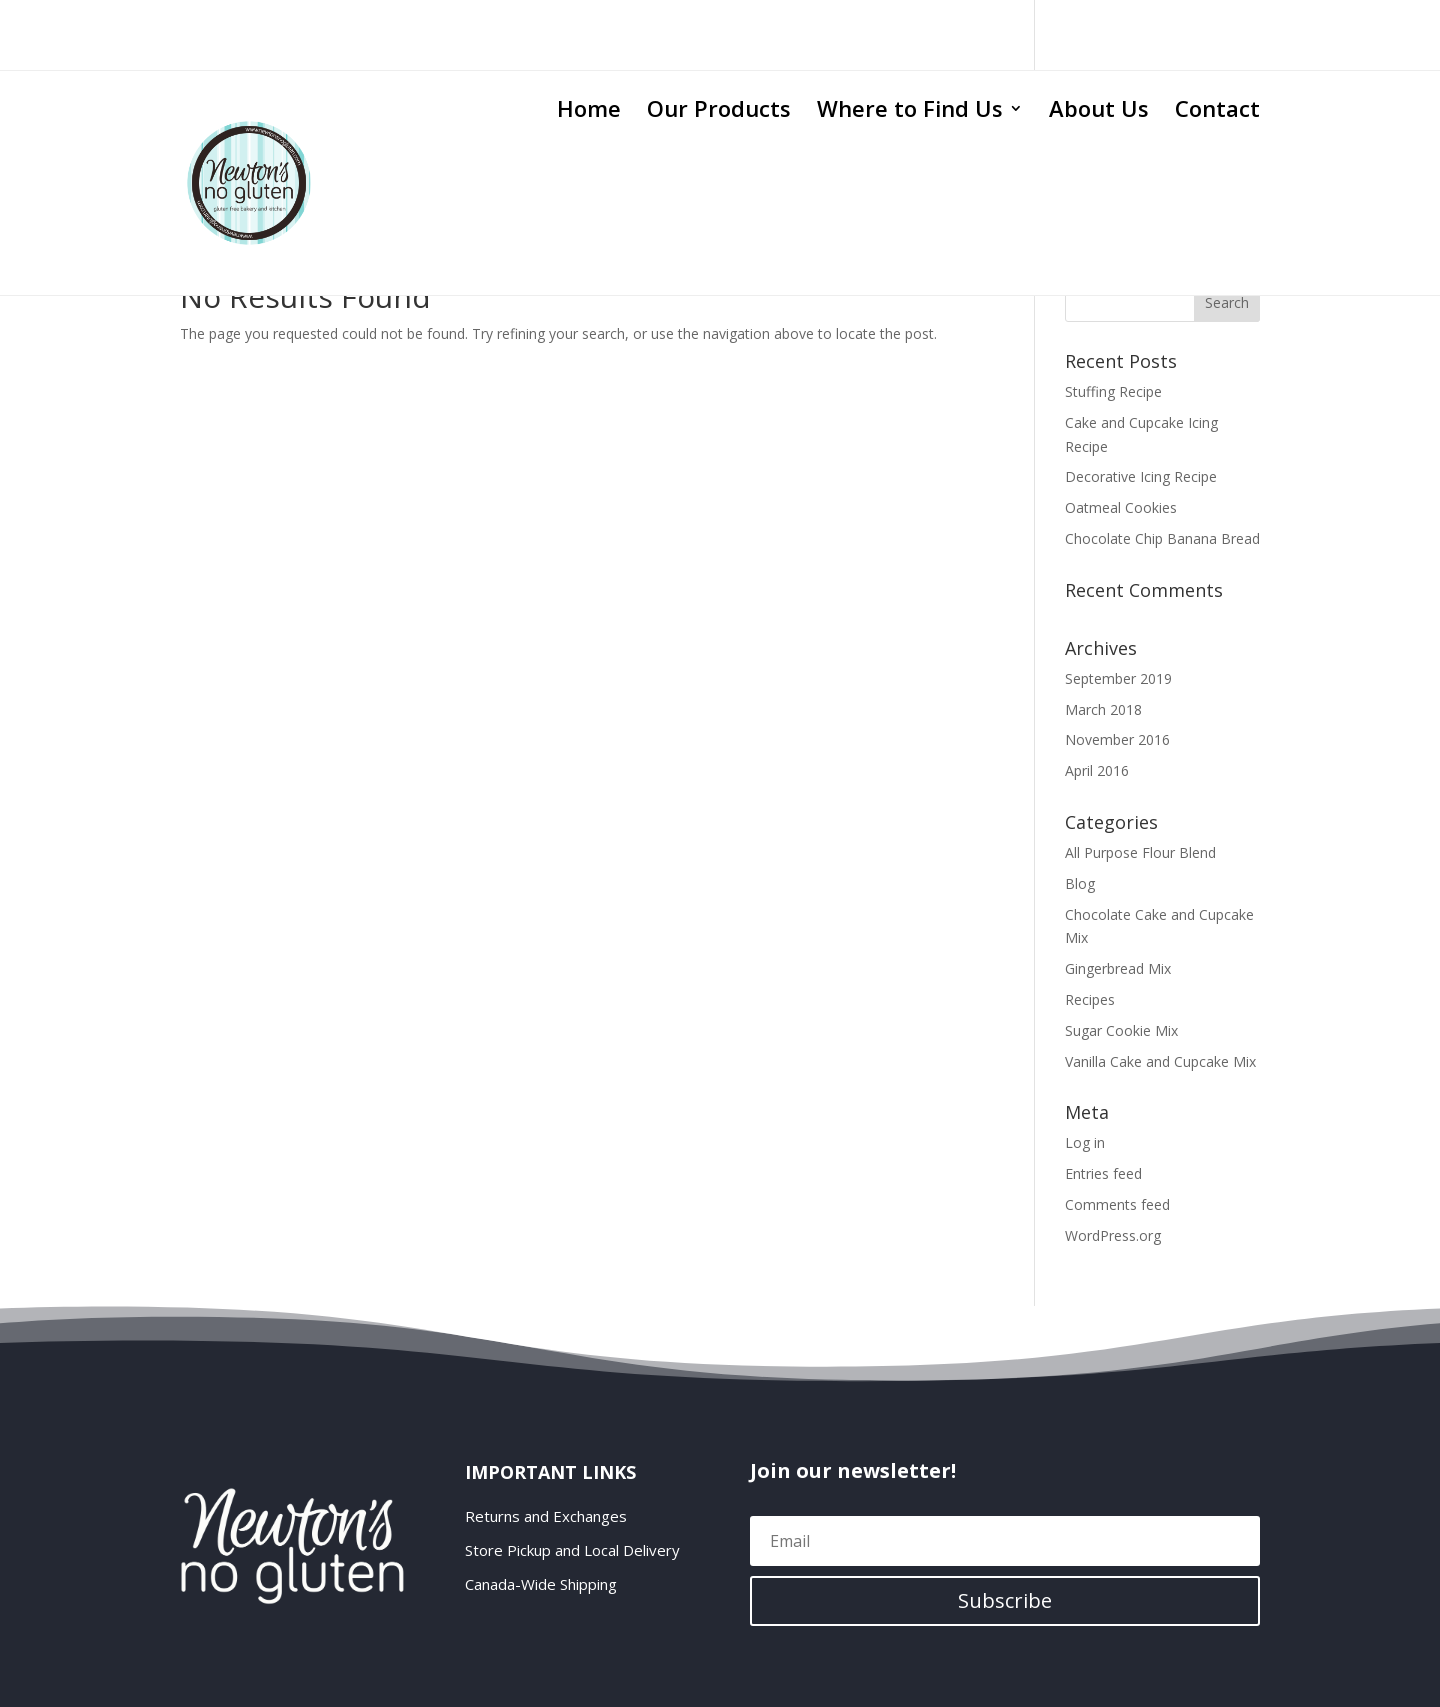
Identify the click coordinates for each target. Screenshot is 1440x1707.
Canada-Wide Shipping (541, 1584)
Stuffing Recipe (1113, 391)
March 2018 (1103, 709)
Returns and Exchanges (546, 1516)
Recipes (1090, 999)
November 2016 (1117, 739)
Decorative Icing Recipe (1141, 476)
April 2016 (1097, 770)
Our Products (719, 112)
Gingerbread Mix (1118, 968)
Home (589, 112)
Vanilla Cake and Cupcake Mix (1160, 1061)
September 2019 (1118, 678)
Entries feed (1103, 1173)
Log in (1085, 1142)
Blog (1080, 883)
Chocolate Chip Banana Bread (1162, 538)
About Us (1099, 112)
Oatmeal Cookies (1121, 507)
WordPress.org (1113, 1235)
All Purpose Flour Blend (1140, 852)
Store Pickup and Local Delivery (572, 1550)
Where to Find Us (910, 112)
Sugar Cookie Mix (1121, 1030)
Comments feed (1117, 1204)
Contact (1217, 112)
